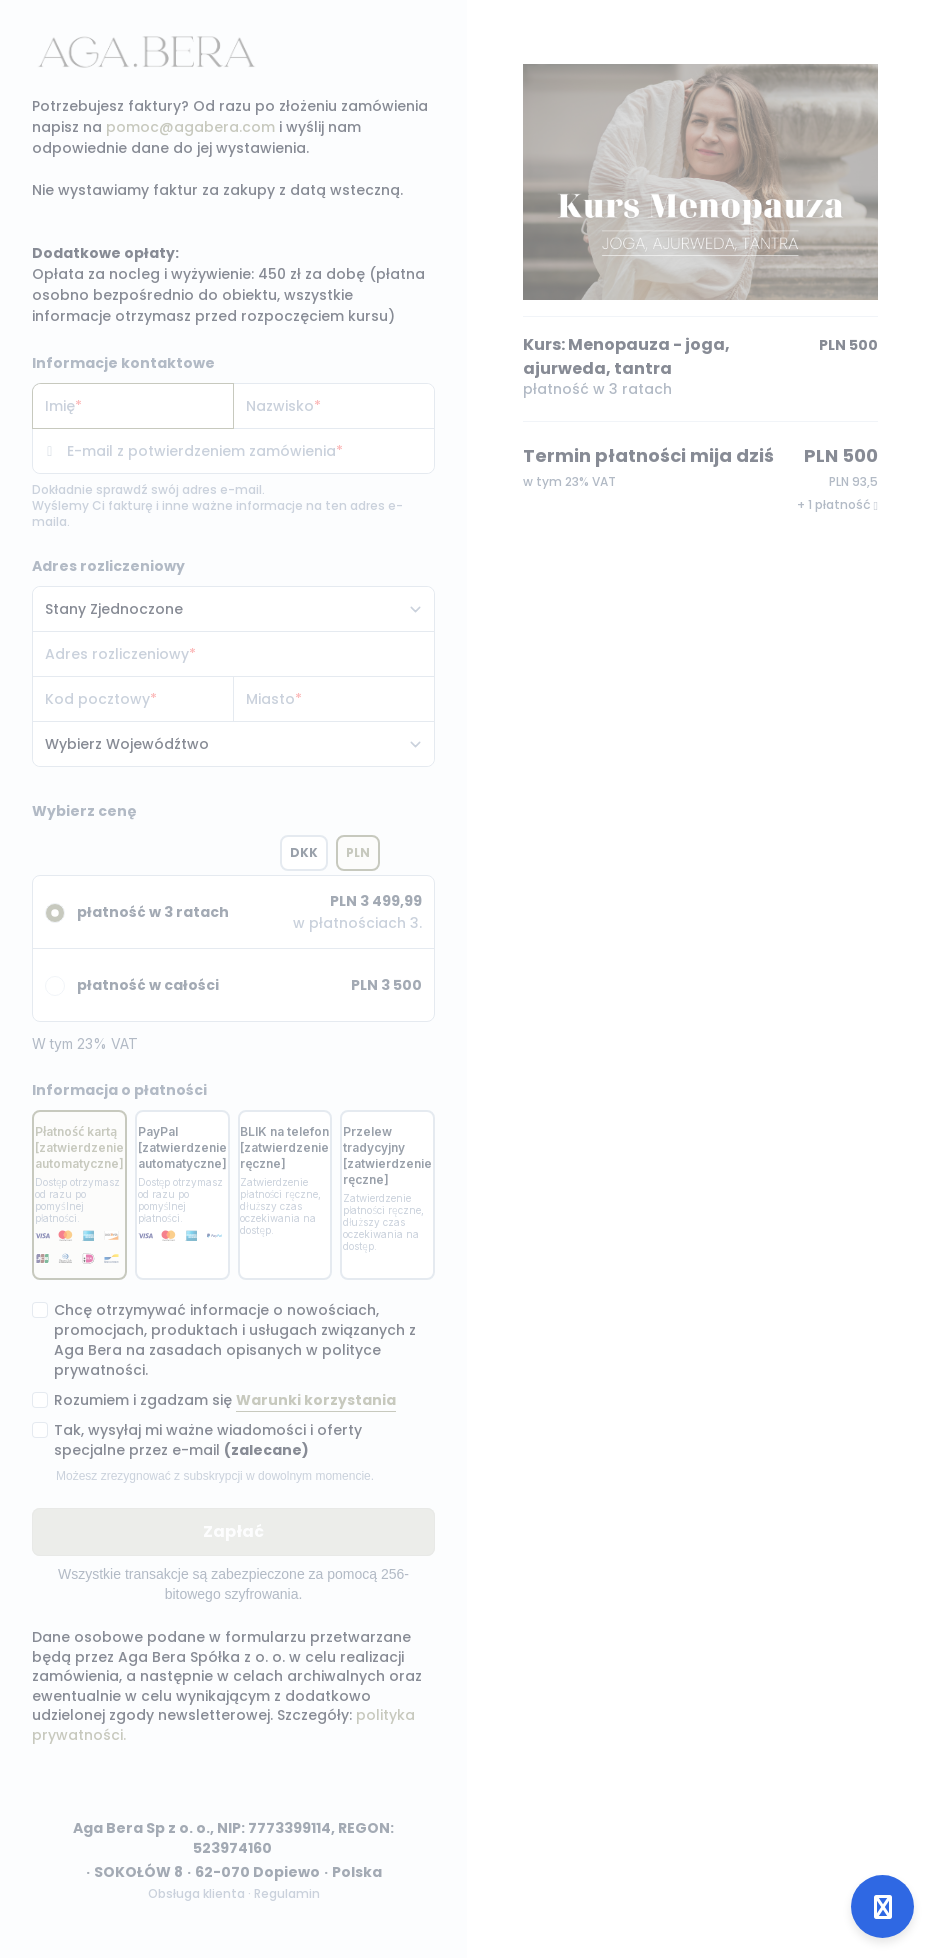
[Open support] (882, 1906)
